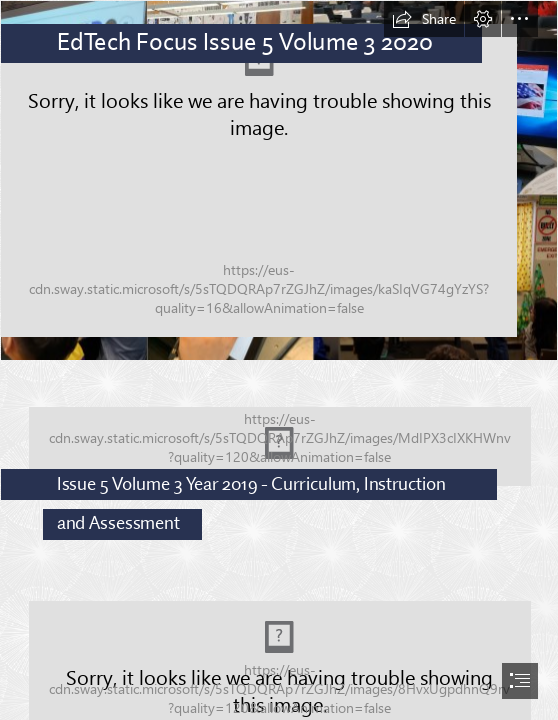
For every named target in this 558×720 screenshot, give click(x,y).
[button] (424, 19)
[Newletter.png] (279, 180)
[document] (279, 360)
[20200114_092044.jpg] (279, 454)
